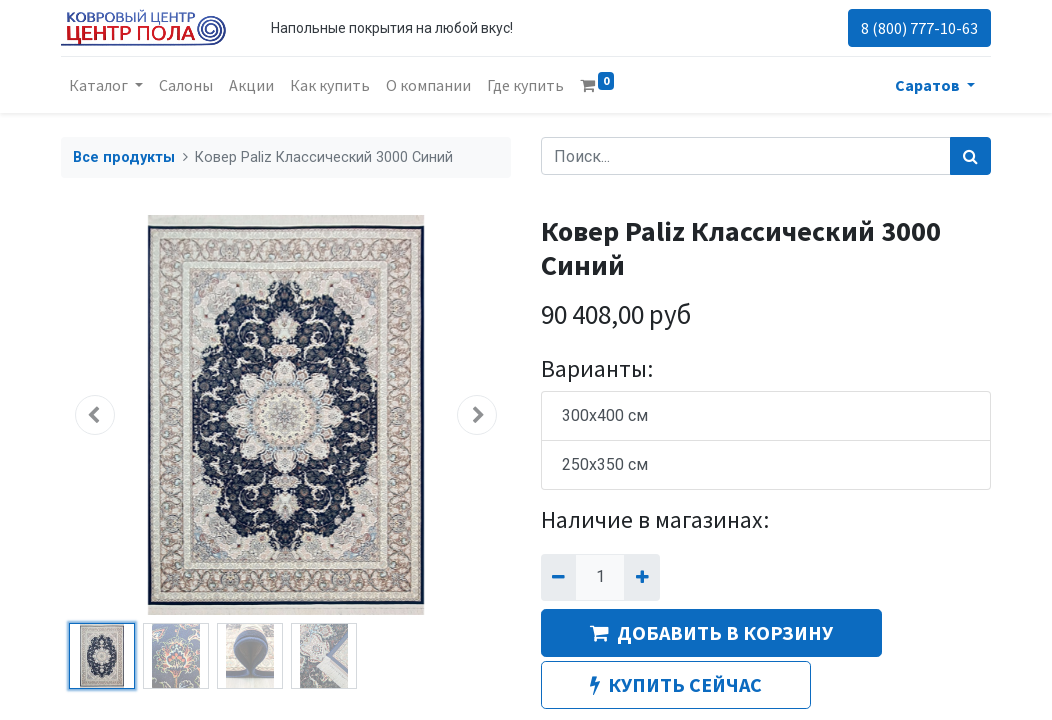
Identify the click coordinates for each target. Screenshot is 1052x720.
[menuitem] (186, 85)
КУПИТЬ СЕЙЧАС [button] (676, 684)
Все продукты (124, 157)
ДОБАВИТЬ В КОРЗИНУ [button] (711, 632)
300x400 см (605, 415)
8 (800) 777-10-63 (919, 28)
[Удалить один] (558, 577)
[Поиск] (970, 156)
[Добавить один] (641, 577)
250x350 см (605, 464)
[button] (95, 415)
